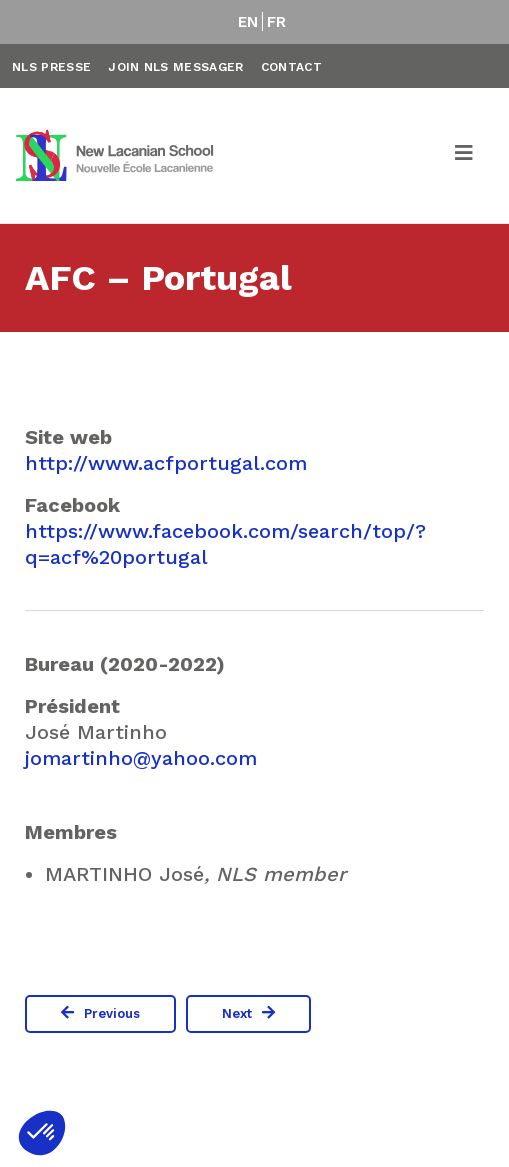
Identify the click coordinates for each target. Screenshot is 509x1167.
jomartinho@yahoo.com (141, 758)
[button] (42, 1133)
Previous (112, 1013)
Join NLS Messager (175, 67)
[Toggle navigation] (465, 156)
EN (248, 22)
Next (237, 1013)
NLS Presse (51, 67)
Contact (291, 67)
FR (277, 22)
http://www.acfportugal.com (166, 463)
